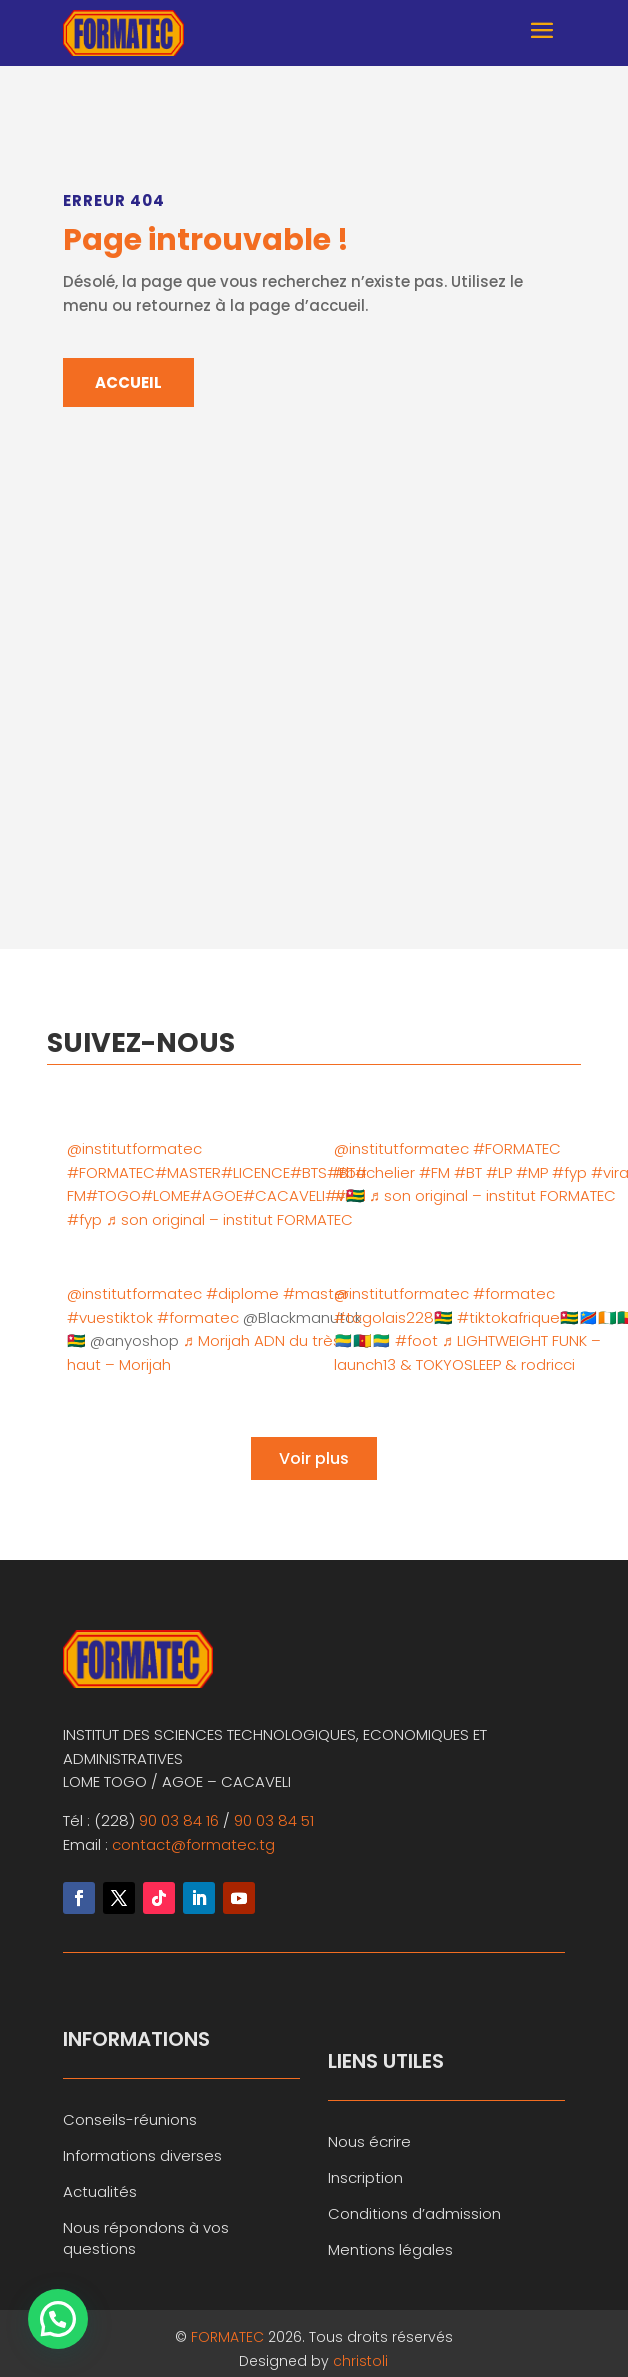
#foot (416, 1340)
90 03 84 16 (179, 1820)
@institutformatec (134, 1148)
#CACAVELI (284, 1195)
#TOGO (113, 1195)
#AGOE (216, 1195)
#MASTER (188, 1172)
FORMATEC (229, 2337)
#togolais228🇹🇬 (393, 1317)
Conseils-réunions (130, 2119)
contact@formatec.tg (193, 1844)
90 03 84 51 (274, 1820)
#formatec (198, 1317)
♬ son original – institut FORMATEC (229, 1219)
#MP (532, 1172)
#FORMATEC (111, 1172)
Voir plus (314, 1458)
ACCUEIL (128, 382)
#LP (499, 1172)
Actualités (100, 2191)
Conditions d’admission (414, 2213)
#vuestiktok (110, 1317)
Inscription (365, 2177)
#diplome (242, 1293)
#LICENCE (255, 1172)
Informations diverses (142, 2155)
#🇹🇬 (349, 1195)
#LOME (165, 1195)
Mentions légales (390, 2249)
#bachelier (374, 1172)
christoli (360, 2361)
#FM (434, 1172)
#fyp (84, 1219)
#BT (468, 1172)
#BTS (308, 1172)
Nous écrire (369, 2141)
